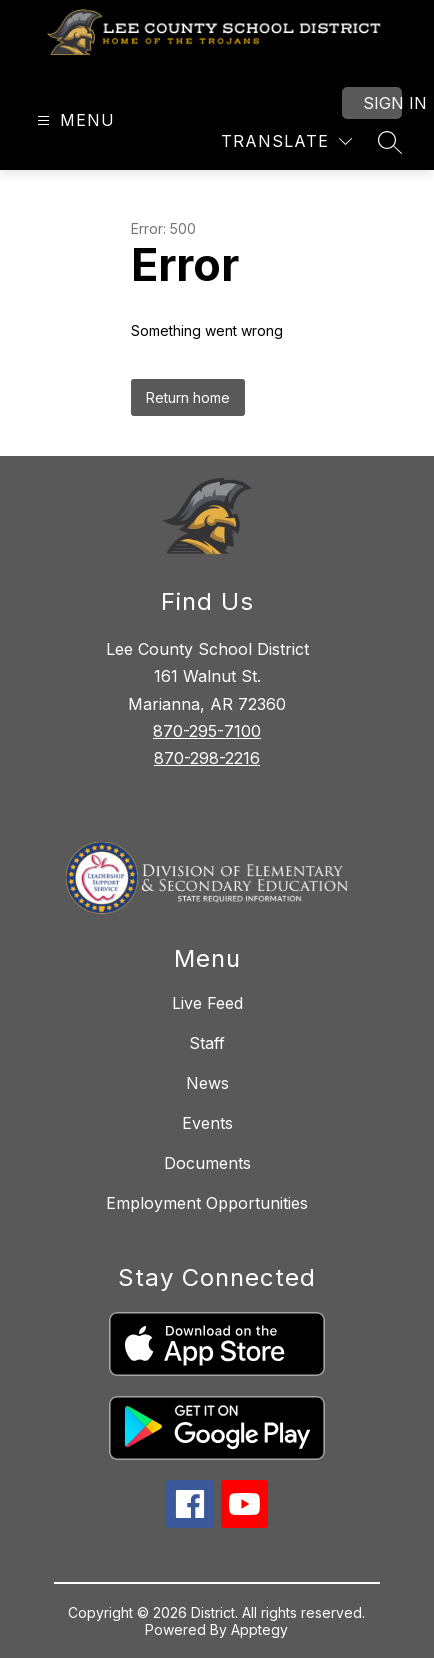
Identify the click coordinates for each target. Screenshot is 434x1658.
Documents (207, 1163)
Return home (188, 397)
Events (207, 1123)
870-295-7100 (207, 731)
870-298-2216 (207, 758)
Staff (207, 1043)
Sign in (382, 103)
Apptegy (259, 1629)
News (207, 1083)
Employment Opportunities (207, 1203)
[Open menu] (73, 120)
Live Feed (207, 1003)
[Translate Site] (286, 141)
